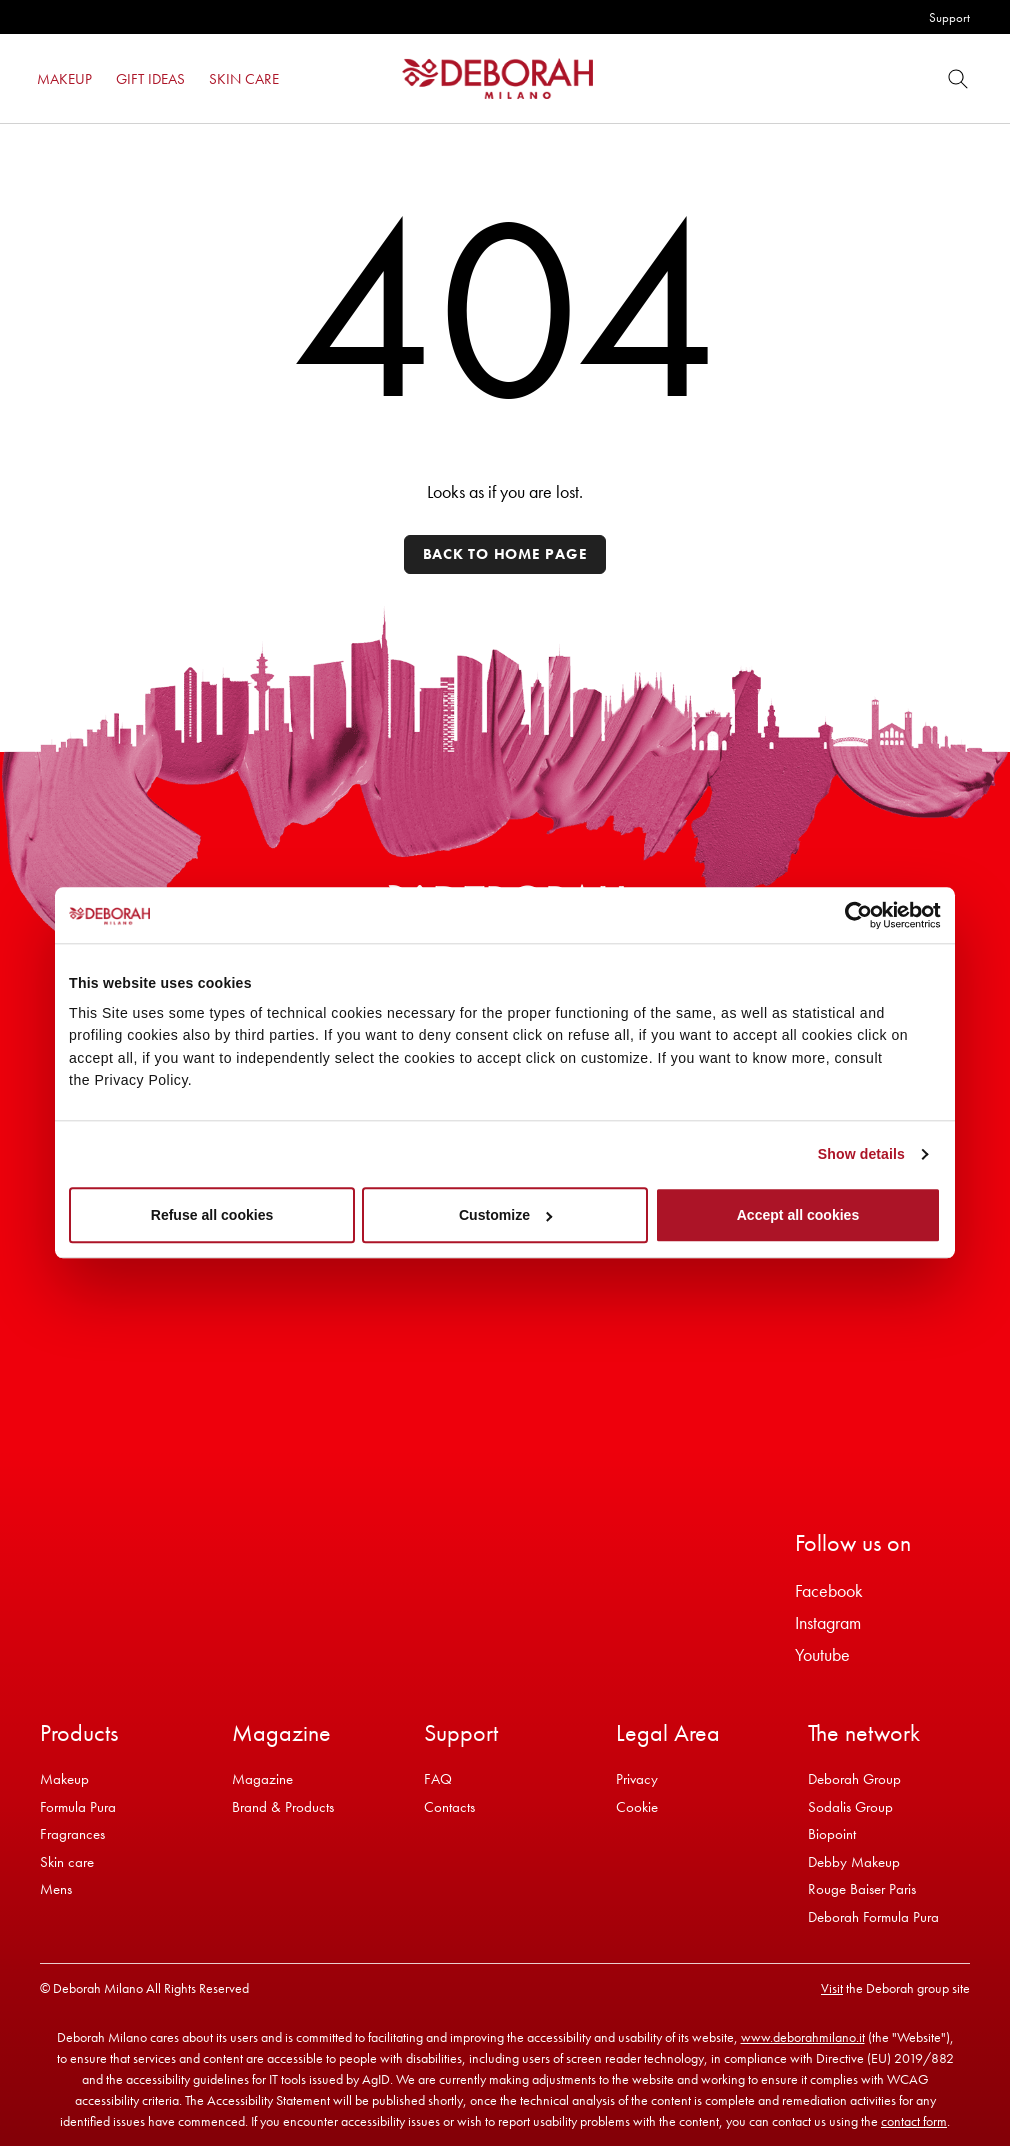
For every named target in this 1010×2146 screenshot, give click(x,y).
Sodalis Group (850, 1807)
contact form (914, 2121)
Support (949, 17)
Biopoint (832, 1834)
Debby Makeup (854, 1862)
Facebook (829, 1590)
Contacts (449, 1807)
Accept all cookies (798, 1216)
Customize (506, 1216)
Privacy (637, 1779)
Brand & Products (283, 1807)
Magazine (262, 1779)
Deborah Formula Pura (873, 1917)
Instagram (828, 1622)
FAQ (438, 1779)
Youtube (822, 1654)
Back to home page (505, 554)
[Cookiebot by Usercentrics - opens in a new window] (853, 915)
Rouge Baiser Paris (862, 1889)
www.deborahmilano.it (803, 2037)
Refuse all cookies (212, 1216)
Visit (832, 1988)
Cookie (637, 1807)
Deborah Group (854, 1779)
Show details (861, 1154)
